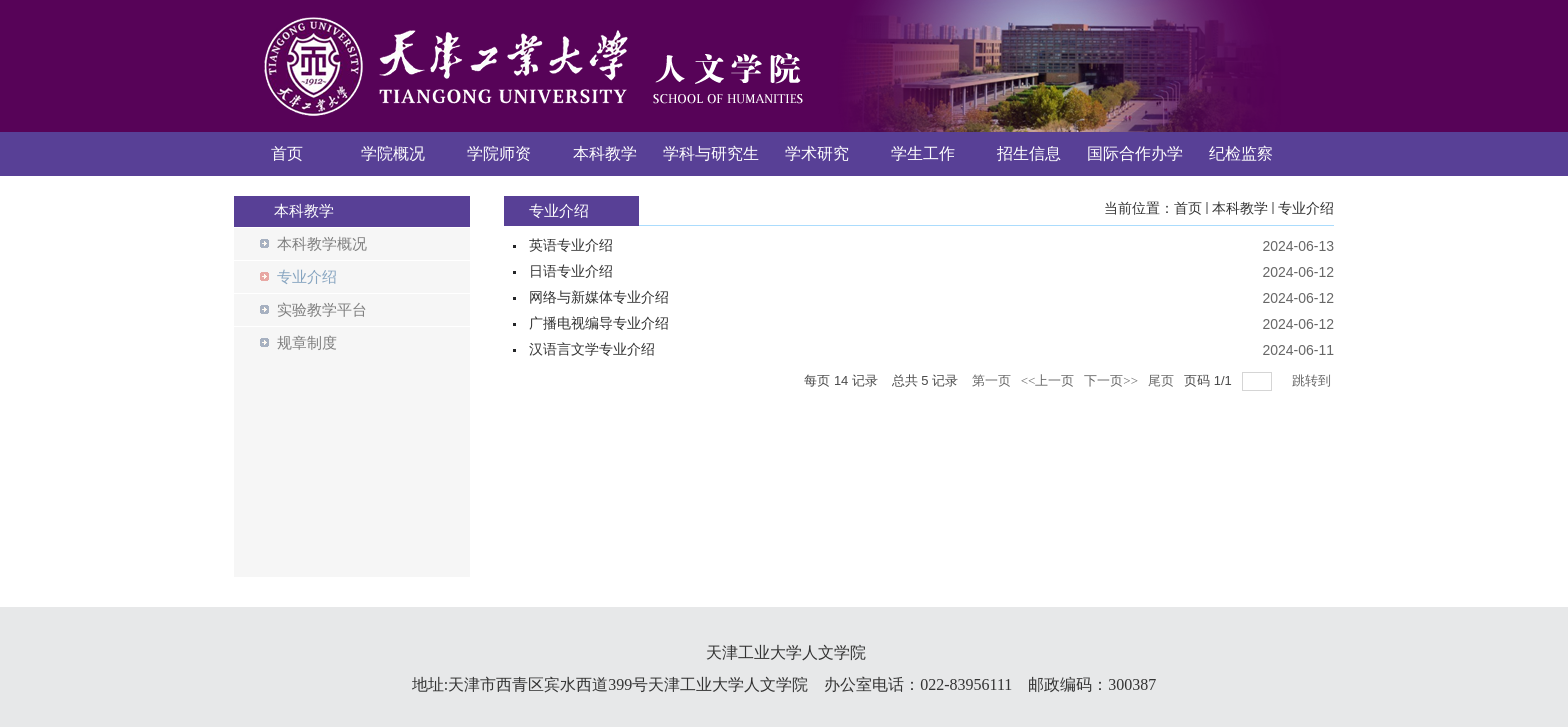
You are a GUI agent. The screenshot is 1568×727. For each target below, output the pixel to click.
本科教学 (1240, 208)
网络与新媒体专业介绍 (599, 297)
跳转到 (1313, 380)
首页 (1188, 208)
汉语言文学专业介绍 (592, 349)
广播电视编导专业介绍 (599, 323)
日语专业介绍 (571, 271)
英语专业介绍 (571, 245)
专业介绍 (1306, 208)
